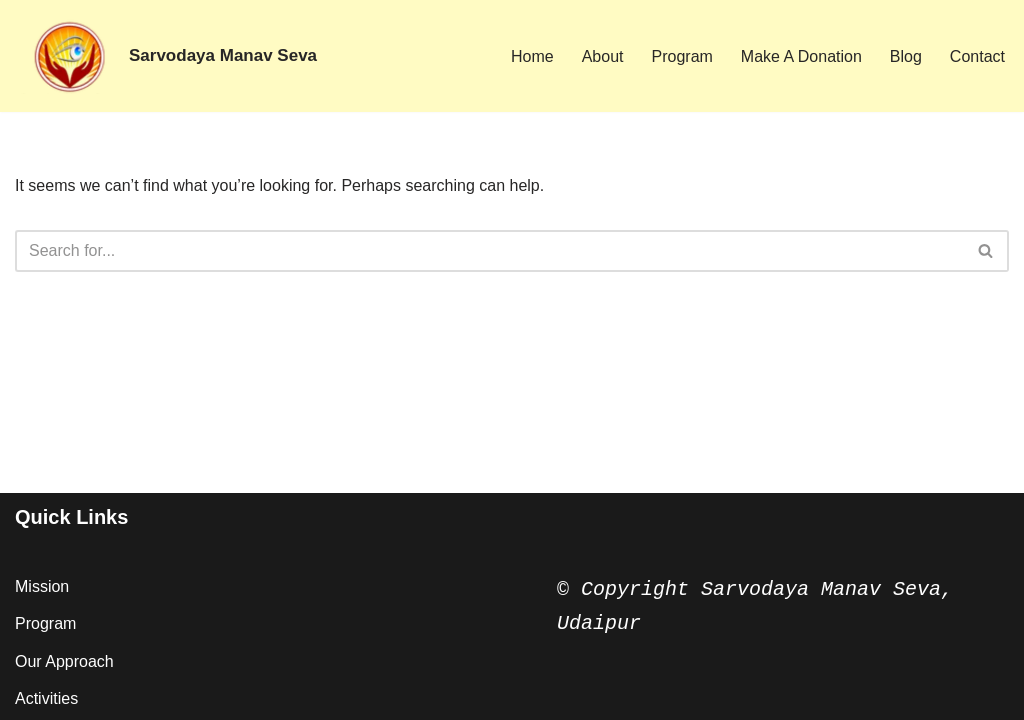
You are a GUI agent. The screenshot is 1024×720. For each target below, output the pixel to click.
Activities (46, 698)
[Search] (489, 251)
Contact (977, 56)
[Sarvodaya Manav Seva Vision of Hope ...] (166, 56)
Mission (42, 586)
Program (682, 56)
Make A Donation (801, 56)
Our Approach (64, 661)
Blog (906, 56)
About (603, 56)
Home (532, 56)
